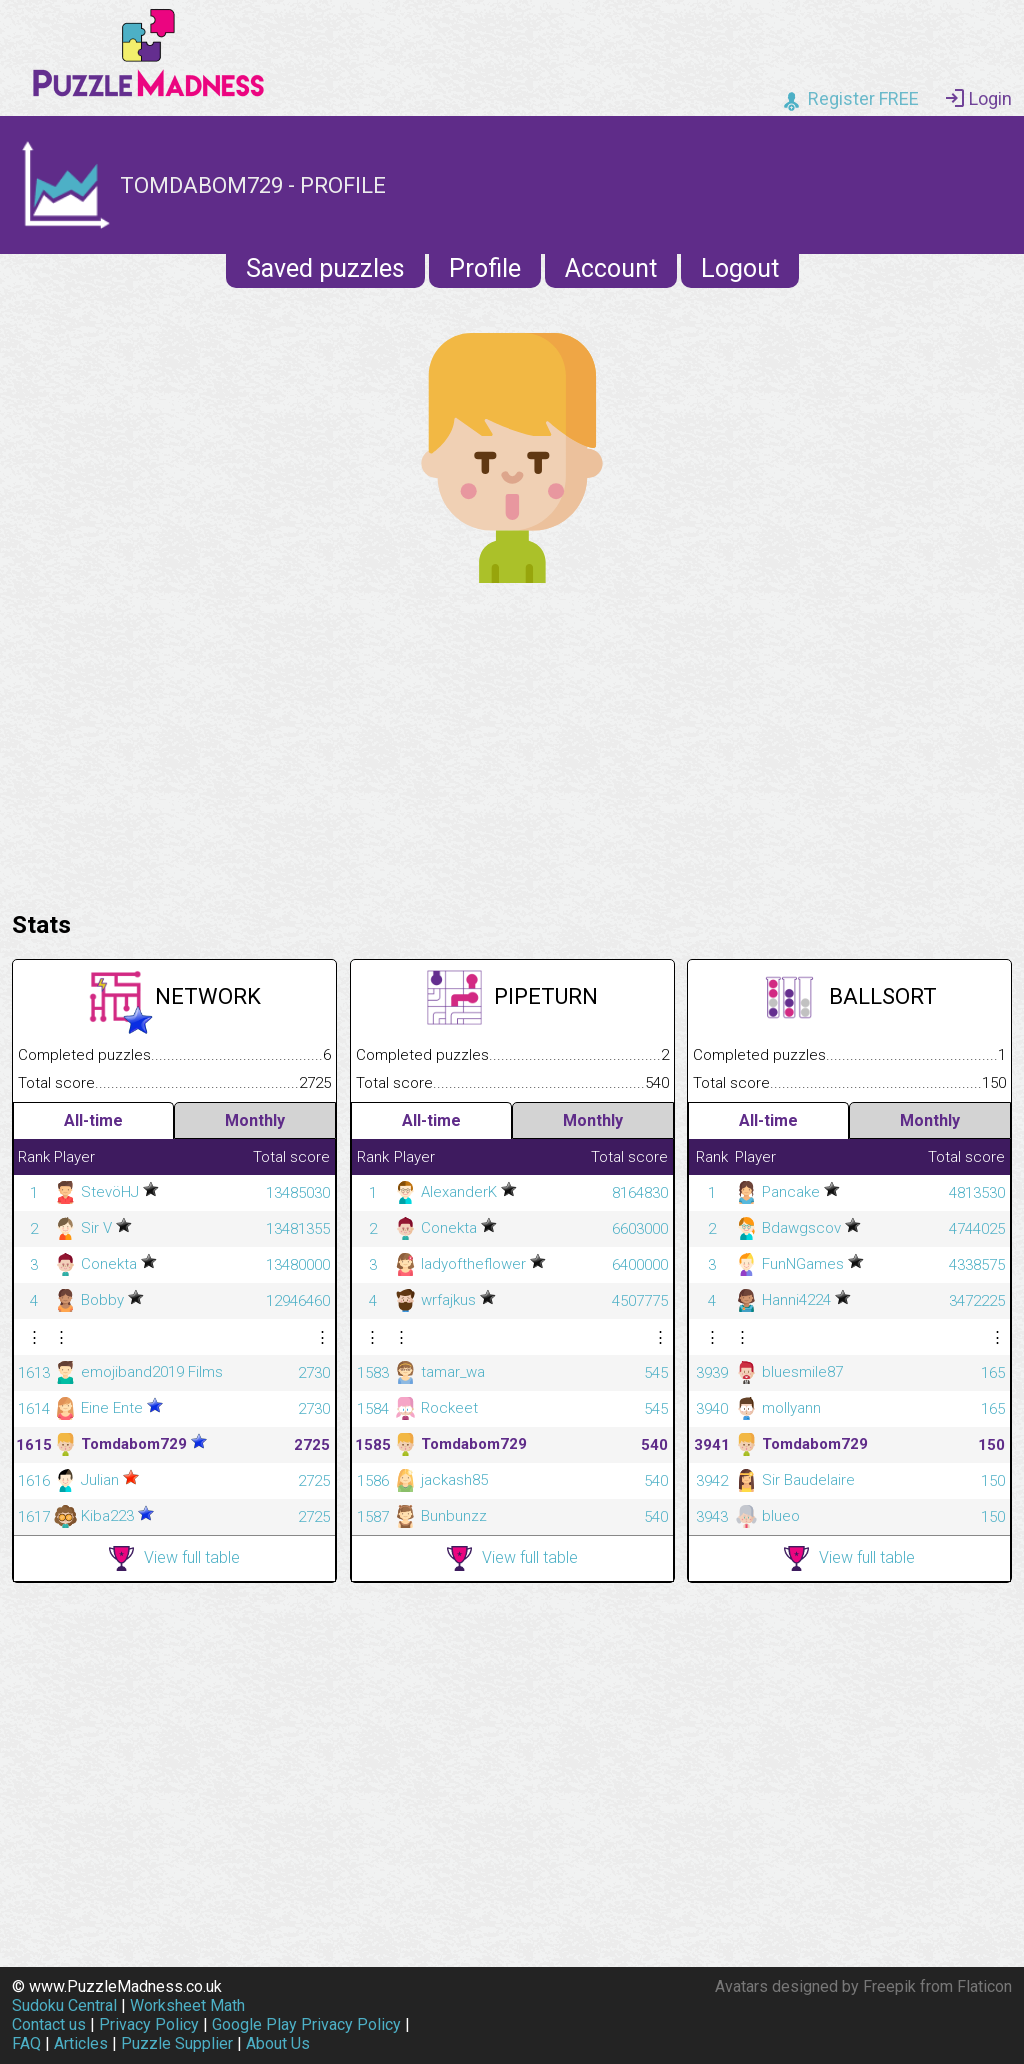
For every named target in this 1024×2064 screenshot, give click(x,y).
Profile (485, 268)
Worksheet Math (187, 2005)
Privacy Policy (149, 2024)
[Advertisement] (512, 742)
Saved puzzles (325, 268)
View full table (174, 1558)
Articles (81, 2043)
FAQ (26, 2043)
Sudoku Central (64, 2005)
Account (611, 268)
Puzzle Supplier (177, 2043)
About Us (278, 2043)
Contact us (49, 2024)
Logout (740, 268)
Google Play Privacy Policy (306, 2024)
